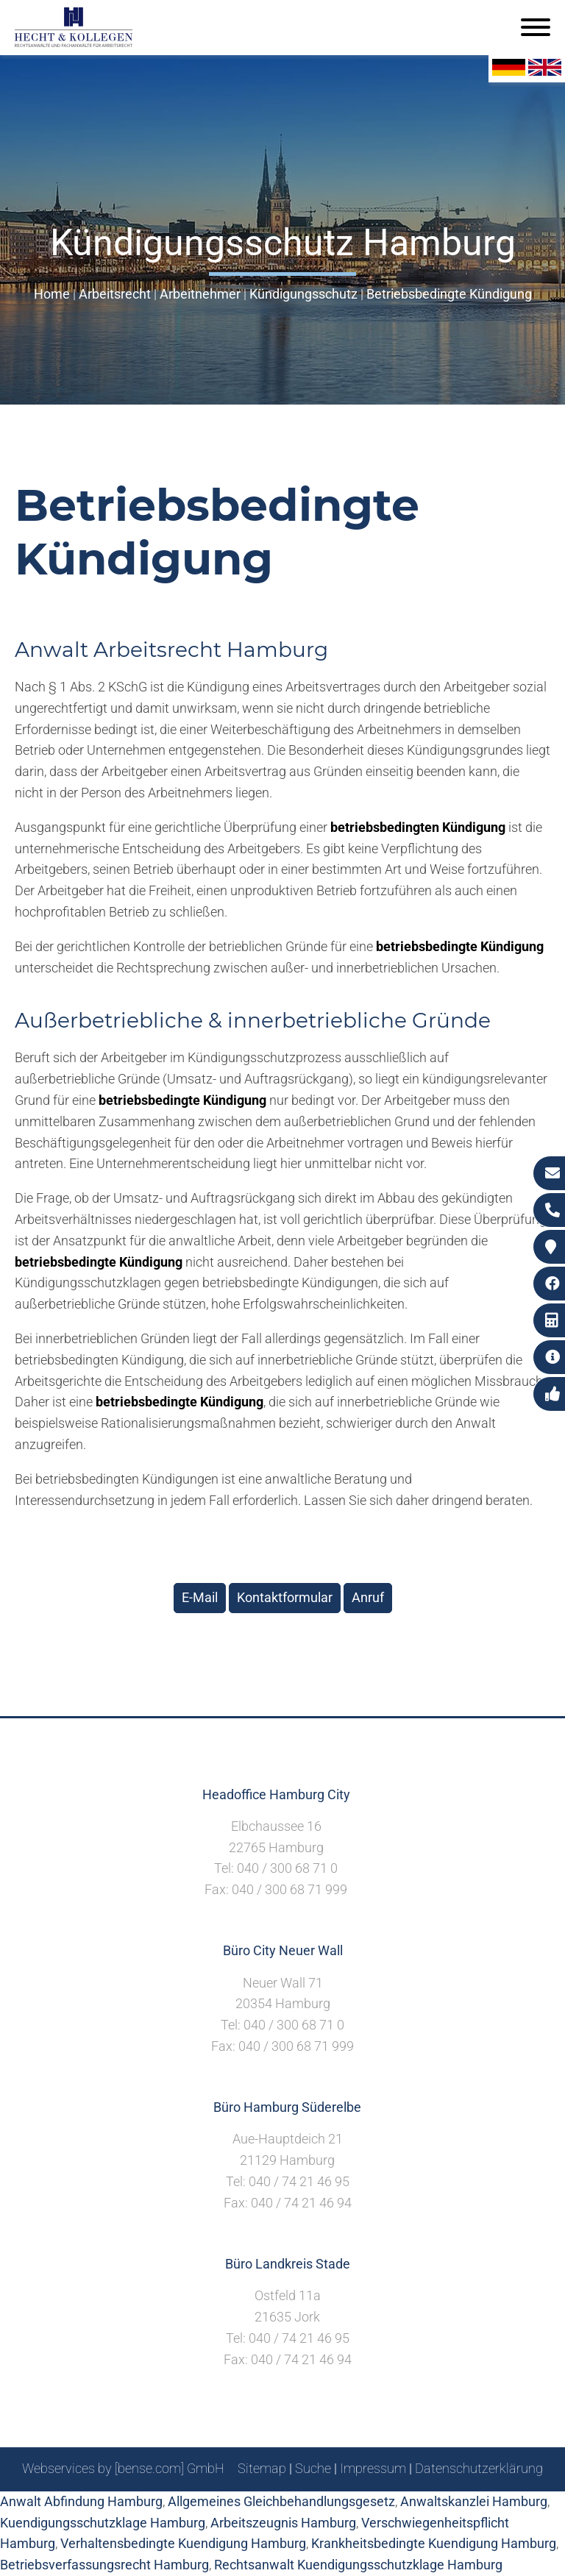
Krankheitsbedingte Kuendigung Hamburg (433, 2543)
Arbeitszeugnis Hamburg (283, 2522)
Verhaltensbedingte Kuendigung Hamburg (183, 2543)
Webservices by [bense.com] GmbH (123, 2468)
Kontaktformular (285, 1597)
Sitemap (262, 2468)
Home (52, 294)
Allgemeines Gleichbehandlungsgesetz (281, 2501)
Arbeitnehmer (200, 294)
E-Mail (200, 1597)
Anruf (368, 1597)
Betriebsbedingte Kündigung (449, 294)
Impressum (373, 2468)
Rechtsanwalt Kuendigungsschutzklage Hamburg (358, 2564)
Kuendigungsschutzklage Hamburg (102, 2522)
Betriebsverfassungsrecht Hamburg (104, 2564)
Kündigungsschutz (303, 294)
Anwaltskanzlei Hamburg (473, 2501)
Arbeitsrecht (115, 294)
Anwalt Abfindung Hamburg (81, 2501)
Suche (313, 2468)
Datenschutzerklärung (479, 2468)
